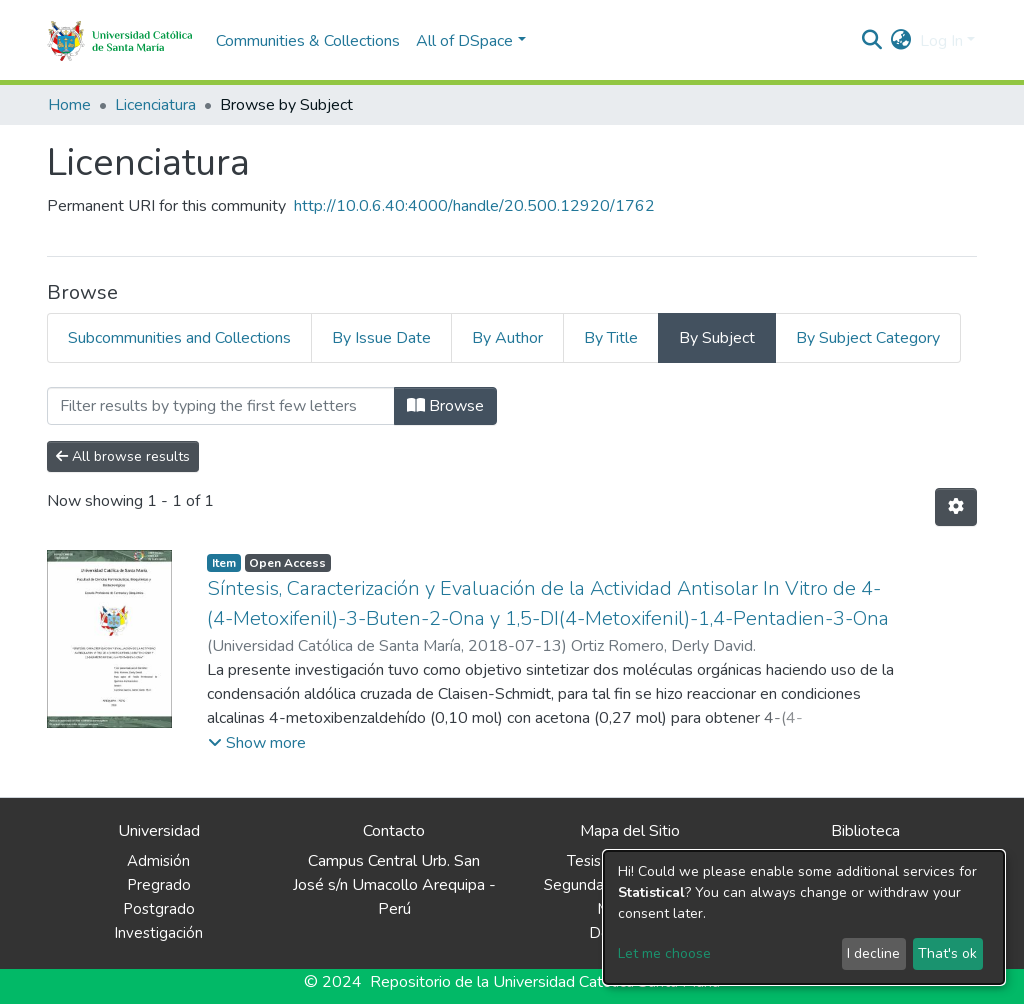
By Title (611, 338)
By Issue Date (381, 338)
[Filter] (221, 406)
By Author (507, 338)
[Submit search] (872, 41)
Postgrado (159, 909)
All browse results (123, 456)
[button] (901, 41)
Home (69, 105)
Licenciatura (155, 105)
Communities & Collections (308, 41)
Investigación (158, 933)
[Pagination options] (956, 507)
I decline (873, 953)
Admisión (158, 861)
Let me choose (664, 953)
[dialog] (804, 917)
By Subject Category (868, 338)
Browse (445, 406)
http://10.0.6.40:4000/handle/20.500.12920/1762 (474, 206)
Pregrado (159, 885)
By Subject (717, 338)
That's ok (947, 953)
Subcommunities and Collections (179, 338)
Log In (941, 41)
